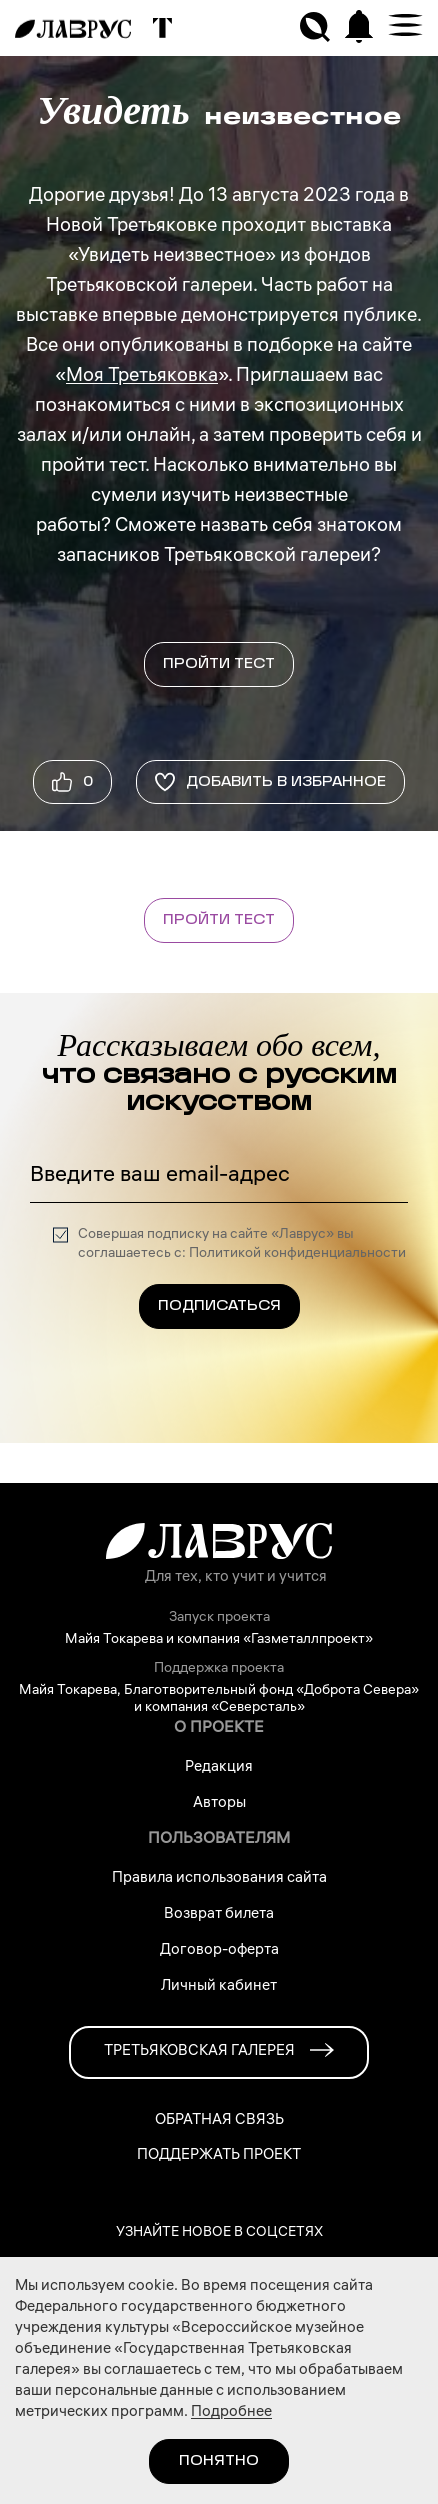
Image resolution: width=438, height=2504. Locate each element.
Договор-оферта (219, 1951)
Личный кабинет (219, 1987)
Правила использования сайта (219, 1879)
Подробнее (231, 2413)
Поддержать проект (219, 2156)
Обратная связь (219, 2121)
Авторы (219, 1804)
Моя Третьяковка (142, 377)
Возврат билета (219, 1915)
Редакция (219, 1768)
